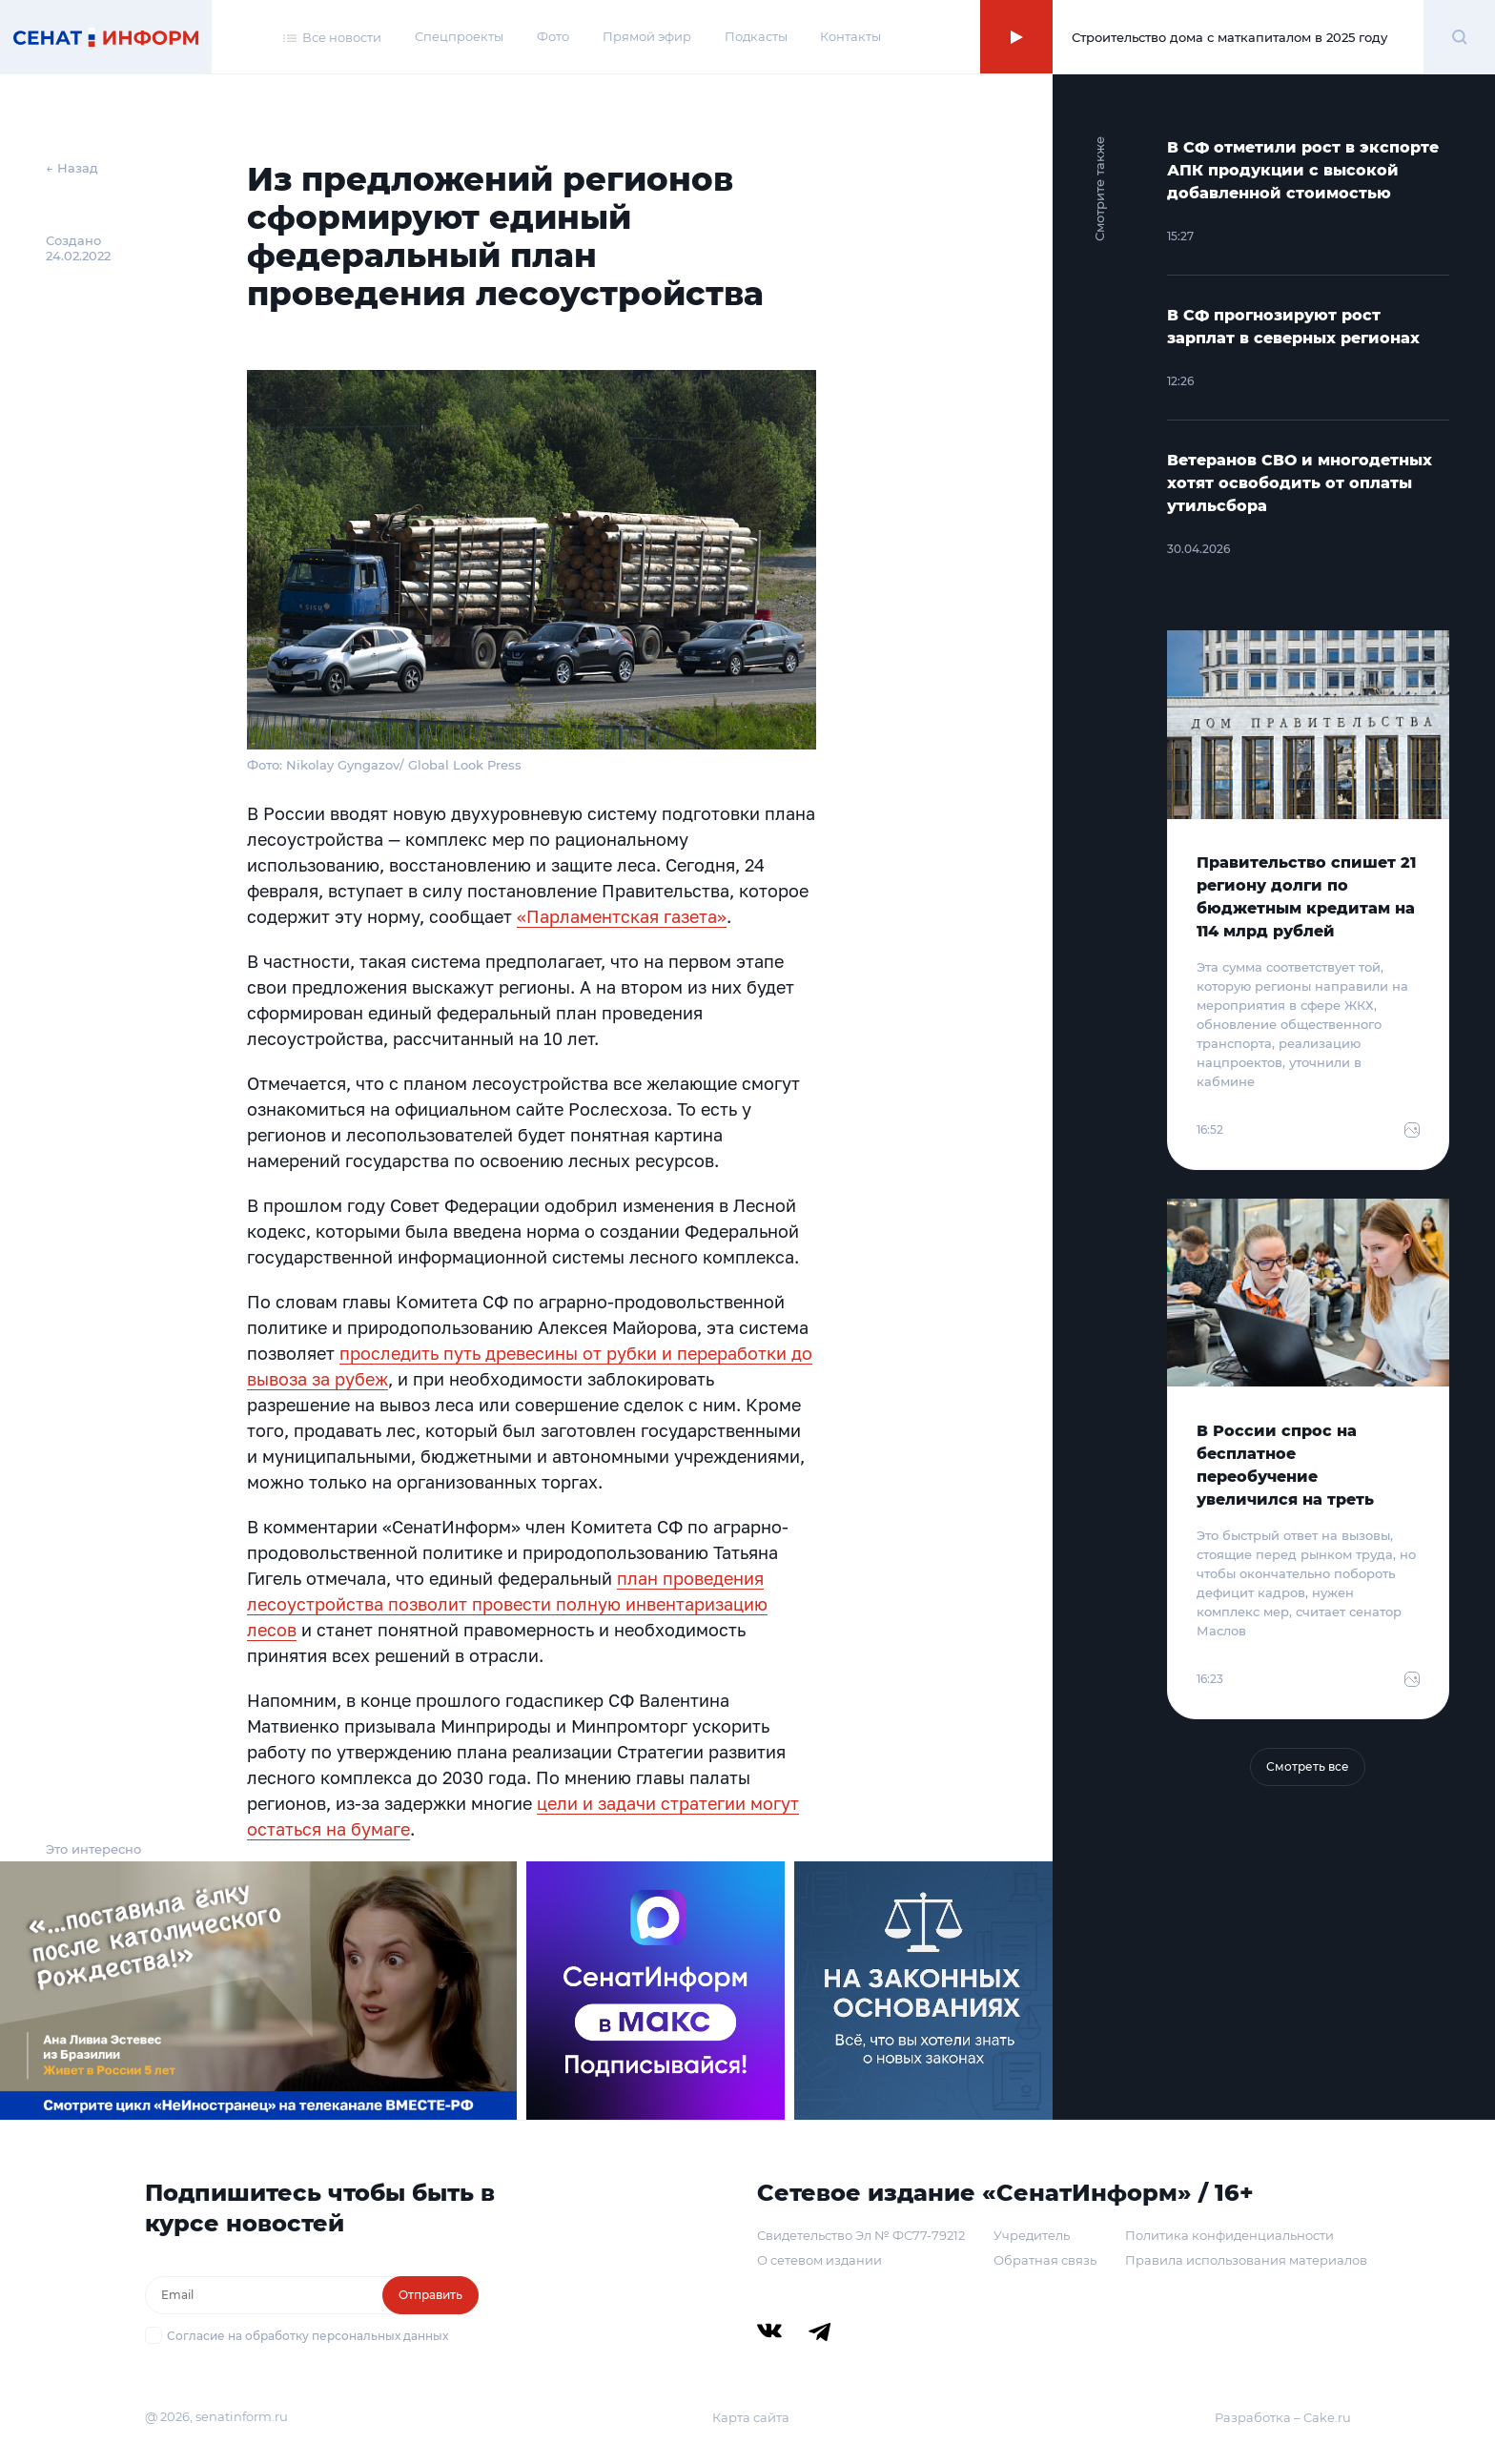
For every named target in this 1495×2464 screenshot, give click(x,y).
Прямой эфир (647, 36)
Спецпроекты (459, 36)
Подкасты (756, 36)
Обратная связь (1044, 2260)
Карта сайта (750, 2417)
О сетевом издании (819, 2260)
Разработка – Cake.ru (1283, 2417)
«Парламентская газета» (622, 916)
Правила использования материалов (1246, 2260)
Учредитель (1031, 2235)
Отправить (430, 2295)
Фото (553, 36)
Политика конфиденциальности (1229, 2235)
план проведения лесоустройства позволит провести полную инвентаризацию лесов (507, 1604)
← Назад (72, 167)
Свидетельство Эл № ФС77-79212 (861, 2235)
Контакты (850, 36)
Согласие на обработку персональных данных (307, 2336)
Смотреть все (1307, 1766)
